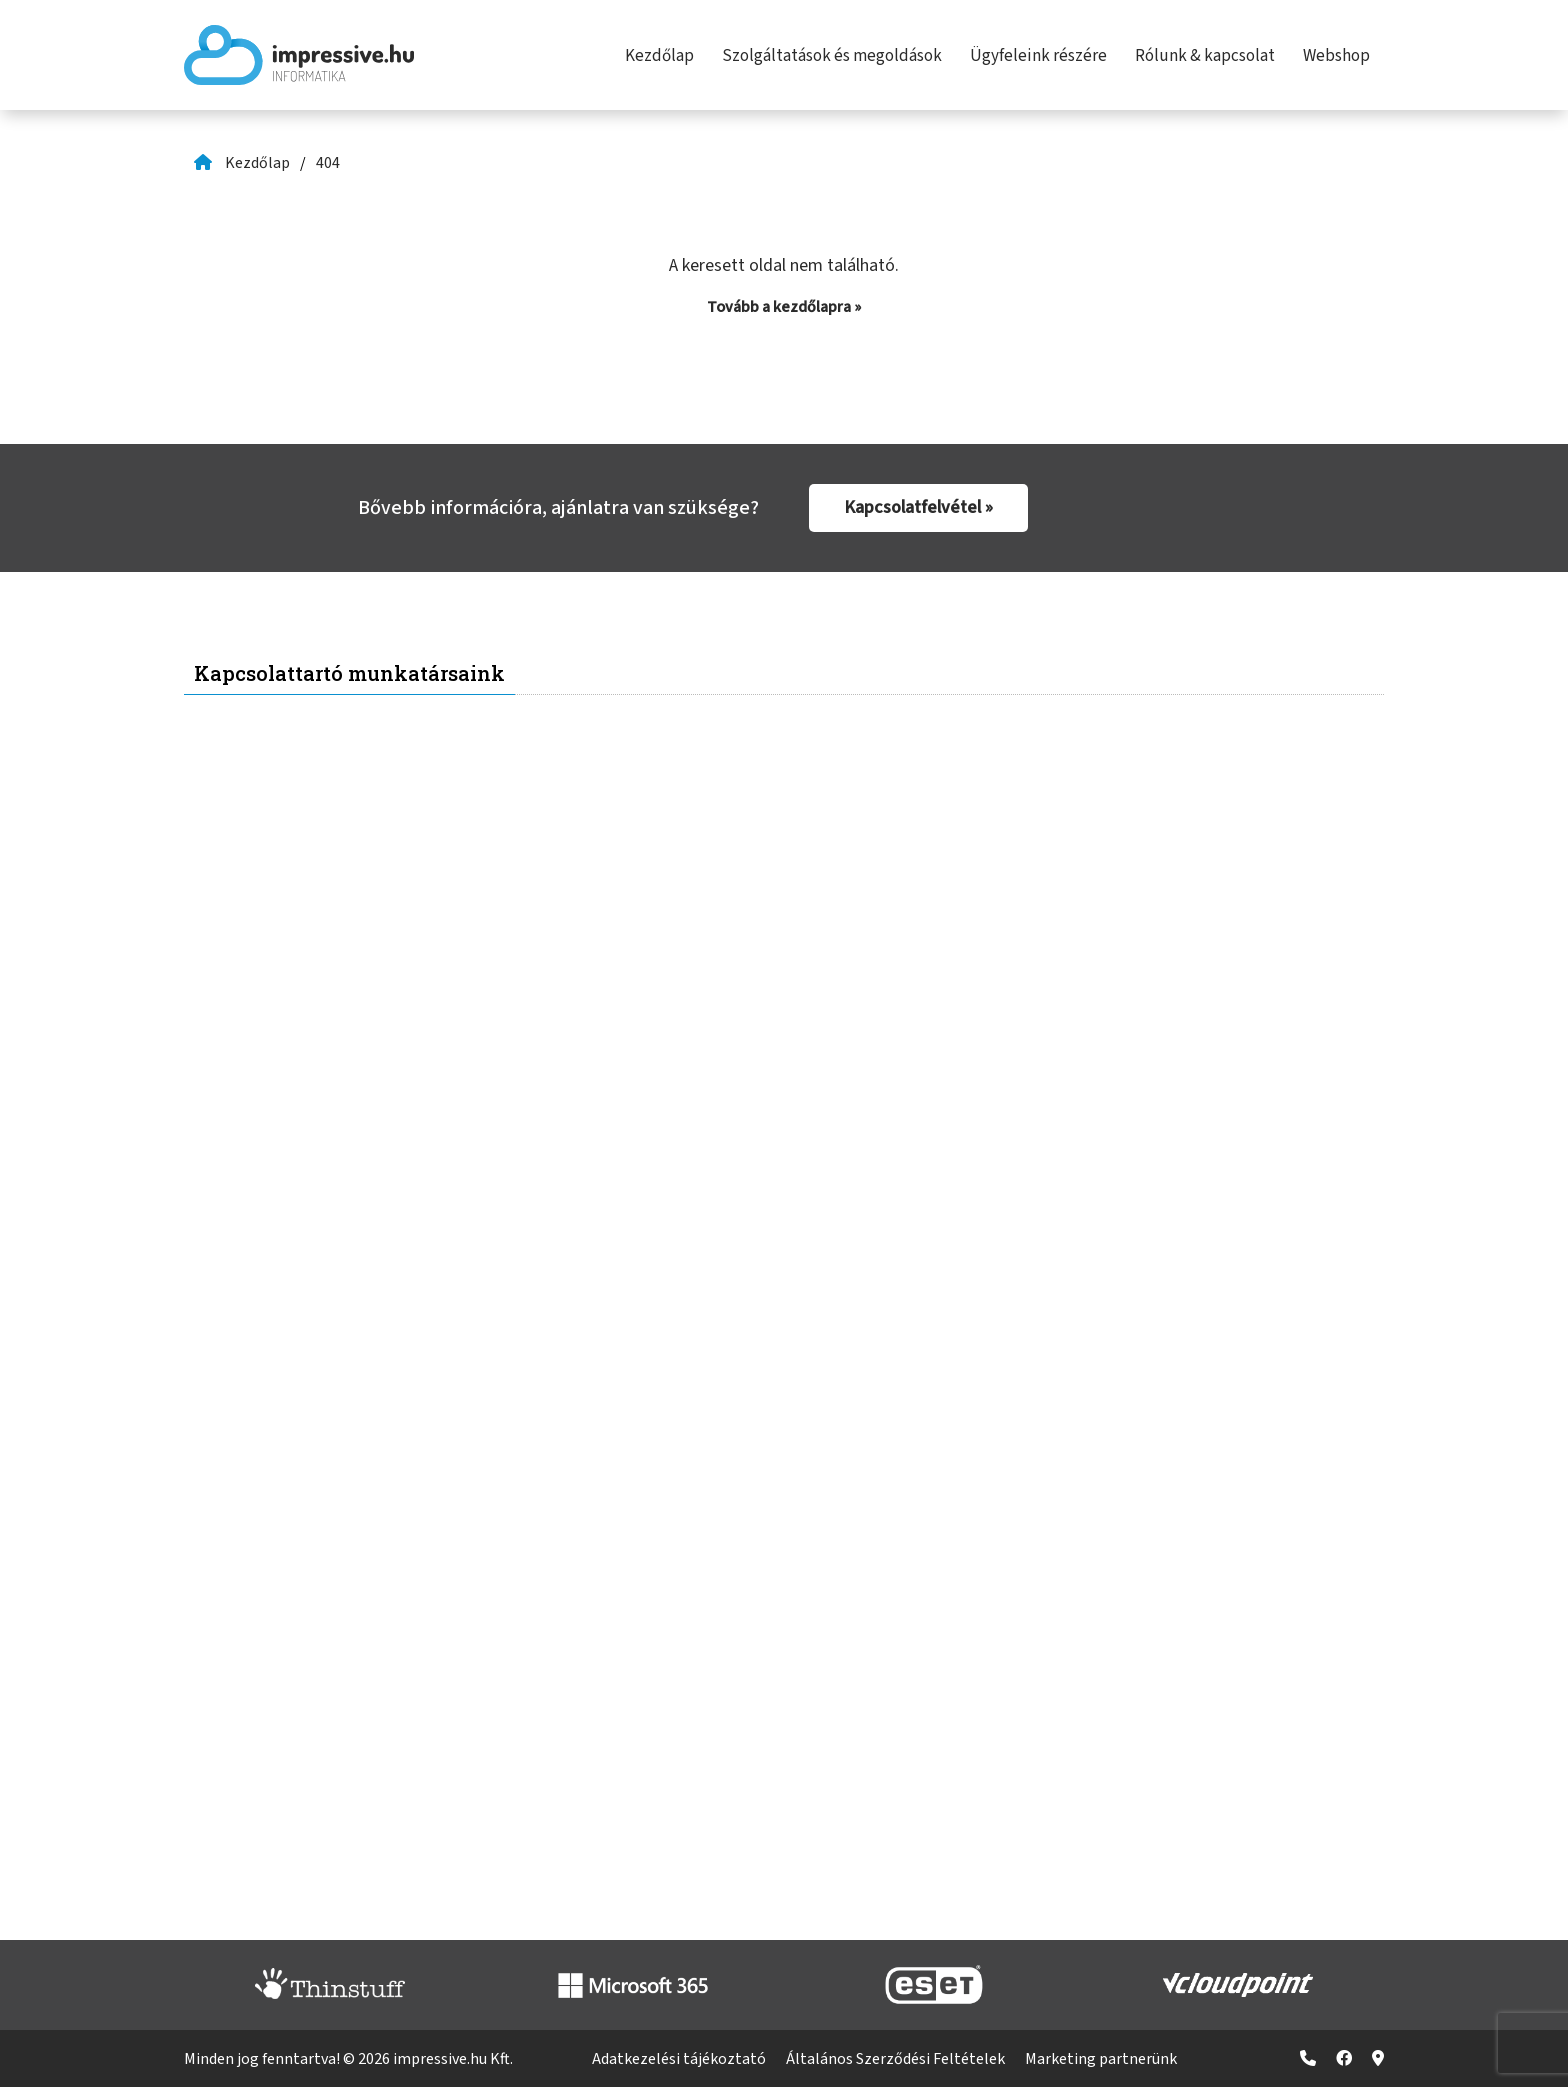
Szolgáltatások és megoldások (832, 56)
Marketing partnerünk (1101, 2059)
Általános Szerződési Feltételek (895, 2059)
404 (328, 163)
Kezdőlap (659, 56)
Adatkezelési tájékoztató (679, 2059)
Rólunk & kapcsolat (1205, 56)
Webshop (1336, 56)
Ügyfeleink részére (1038, 56)
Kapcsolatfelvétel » (918, 507)
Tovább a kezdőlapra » (784, 307)
